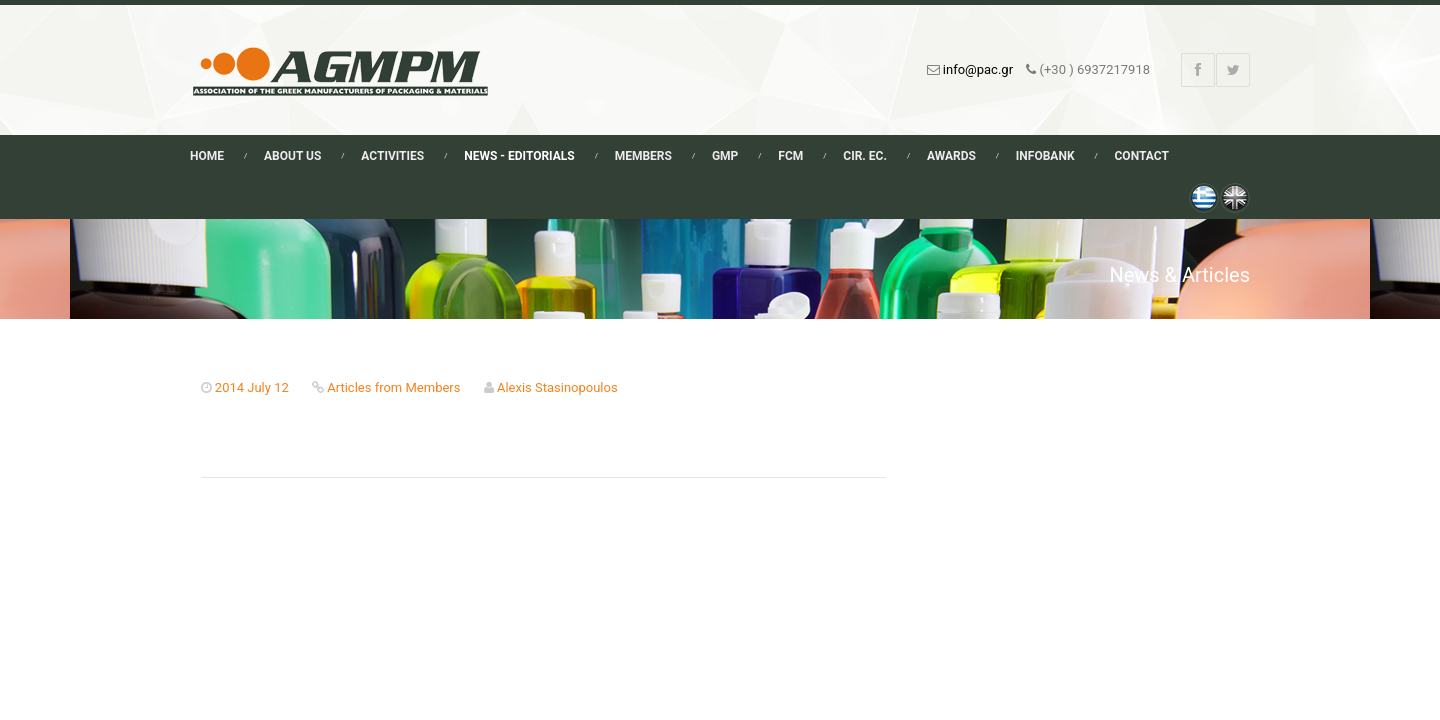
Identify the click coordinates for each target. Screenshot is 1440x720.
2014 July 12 (252, 387)
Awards (951, 156)
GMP (725, 156)
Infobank (1045, 156)
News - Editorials (519, 156)
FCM (790, 156)
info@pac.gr (978, 69)
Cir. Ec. (865, 156)
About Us (292, 156)
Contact (1142, 156)
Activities (392, 156)
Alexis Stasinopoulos (557, 387)
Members (643, 156)
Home (207, 156)
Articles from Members (393, 387)
